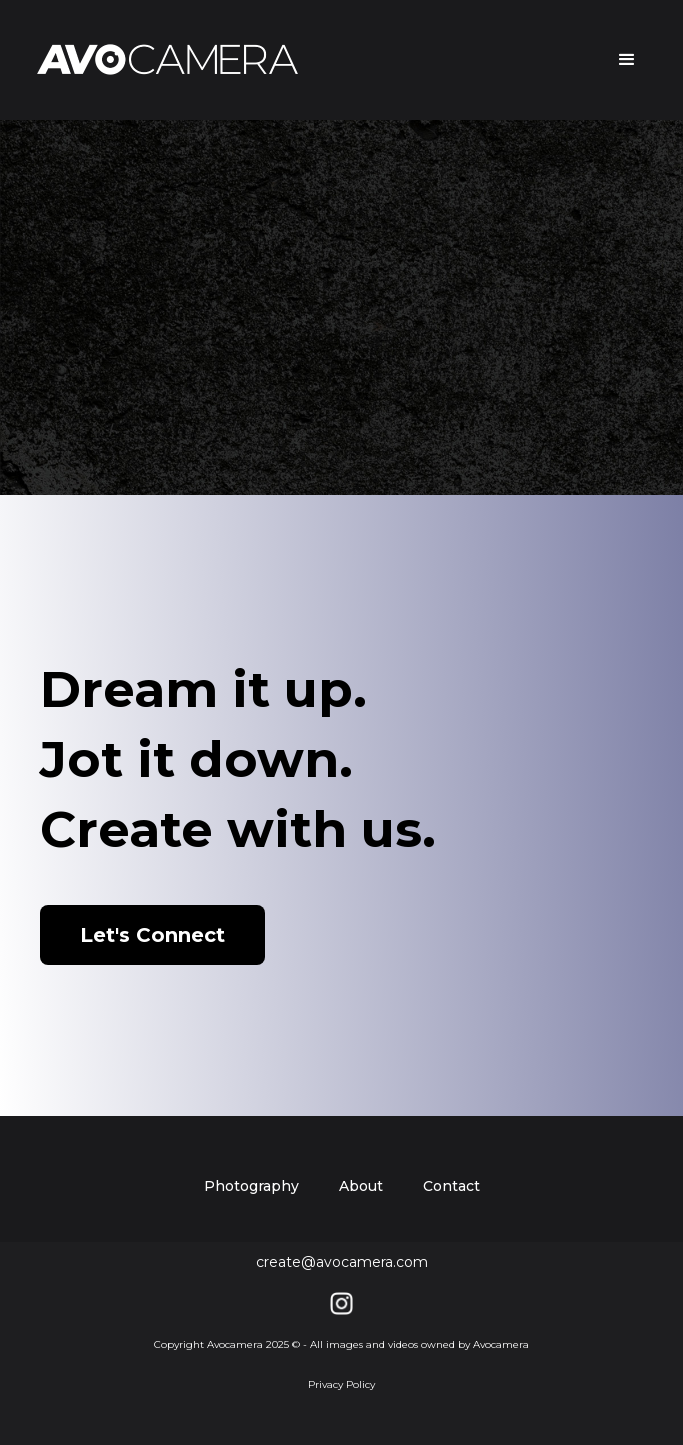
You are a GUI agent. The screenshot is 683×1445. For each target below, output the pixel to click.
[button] (618, 60)
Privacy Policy (341, 1384)
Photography (251, 1186)
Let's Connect (152, 935)
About (361, 1186)
